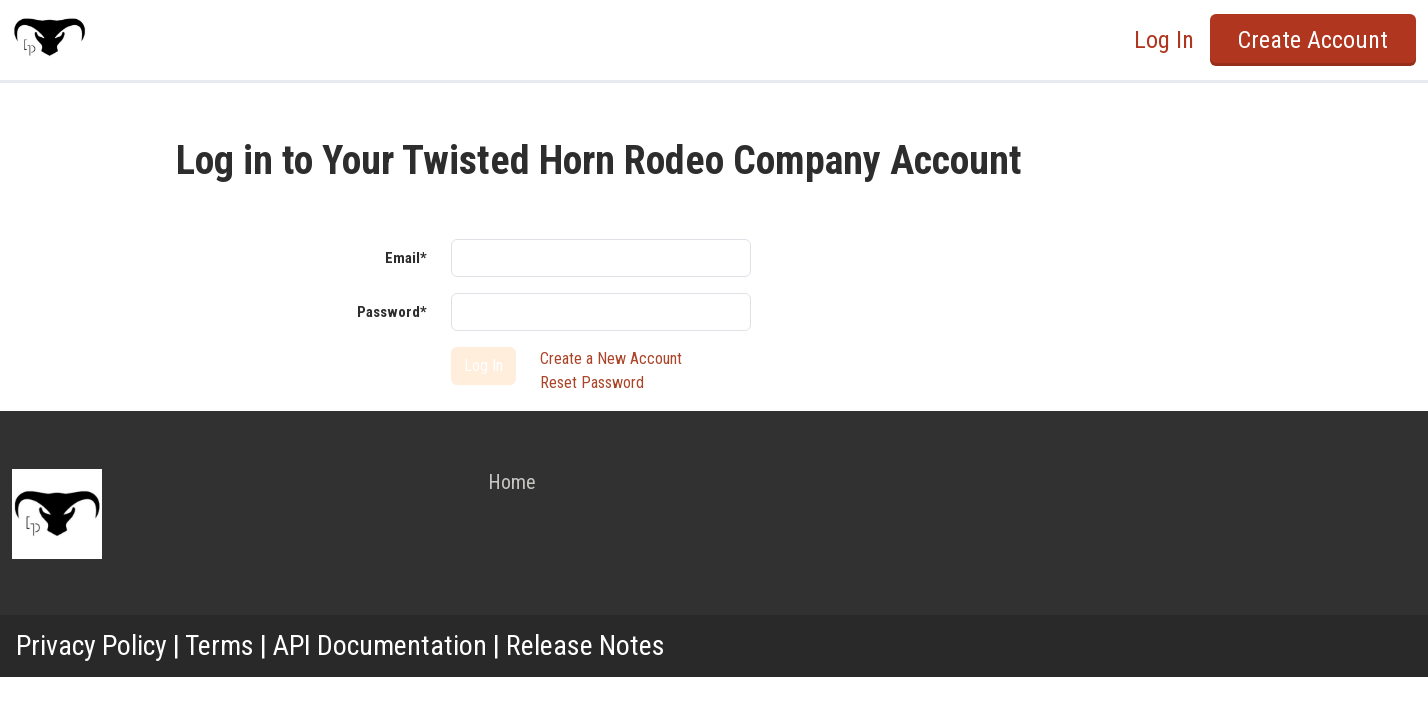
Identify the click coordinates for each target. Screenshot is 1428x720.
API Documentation (380, 645)
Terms (219, 645)
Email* (406, 258)
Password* (392, 312)
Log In (1164, 40)
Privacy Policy (91, 645)
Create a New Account (611, 358)
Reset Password (592, 382)
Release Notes (585, 645)
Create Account (1313, 40)
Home (512, 482)
